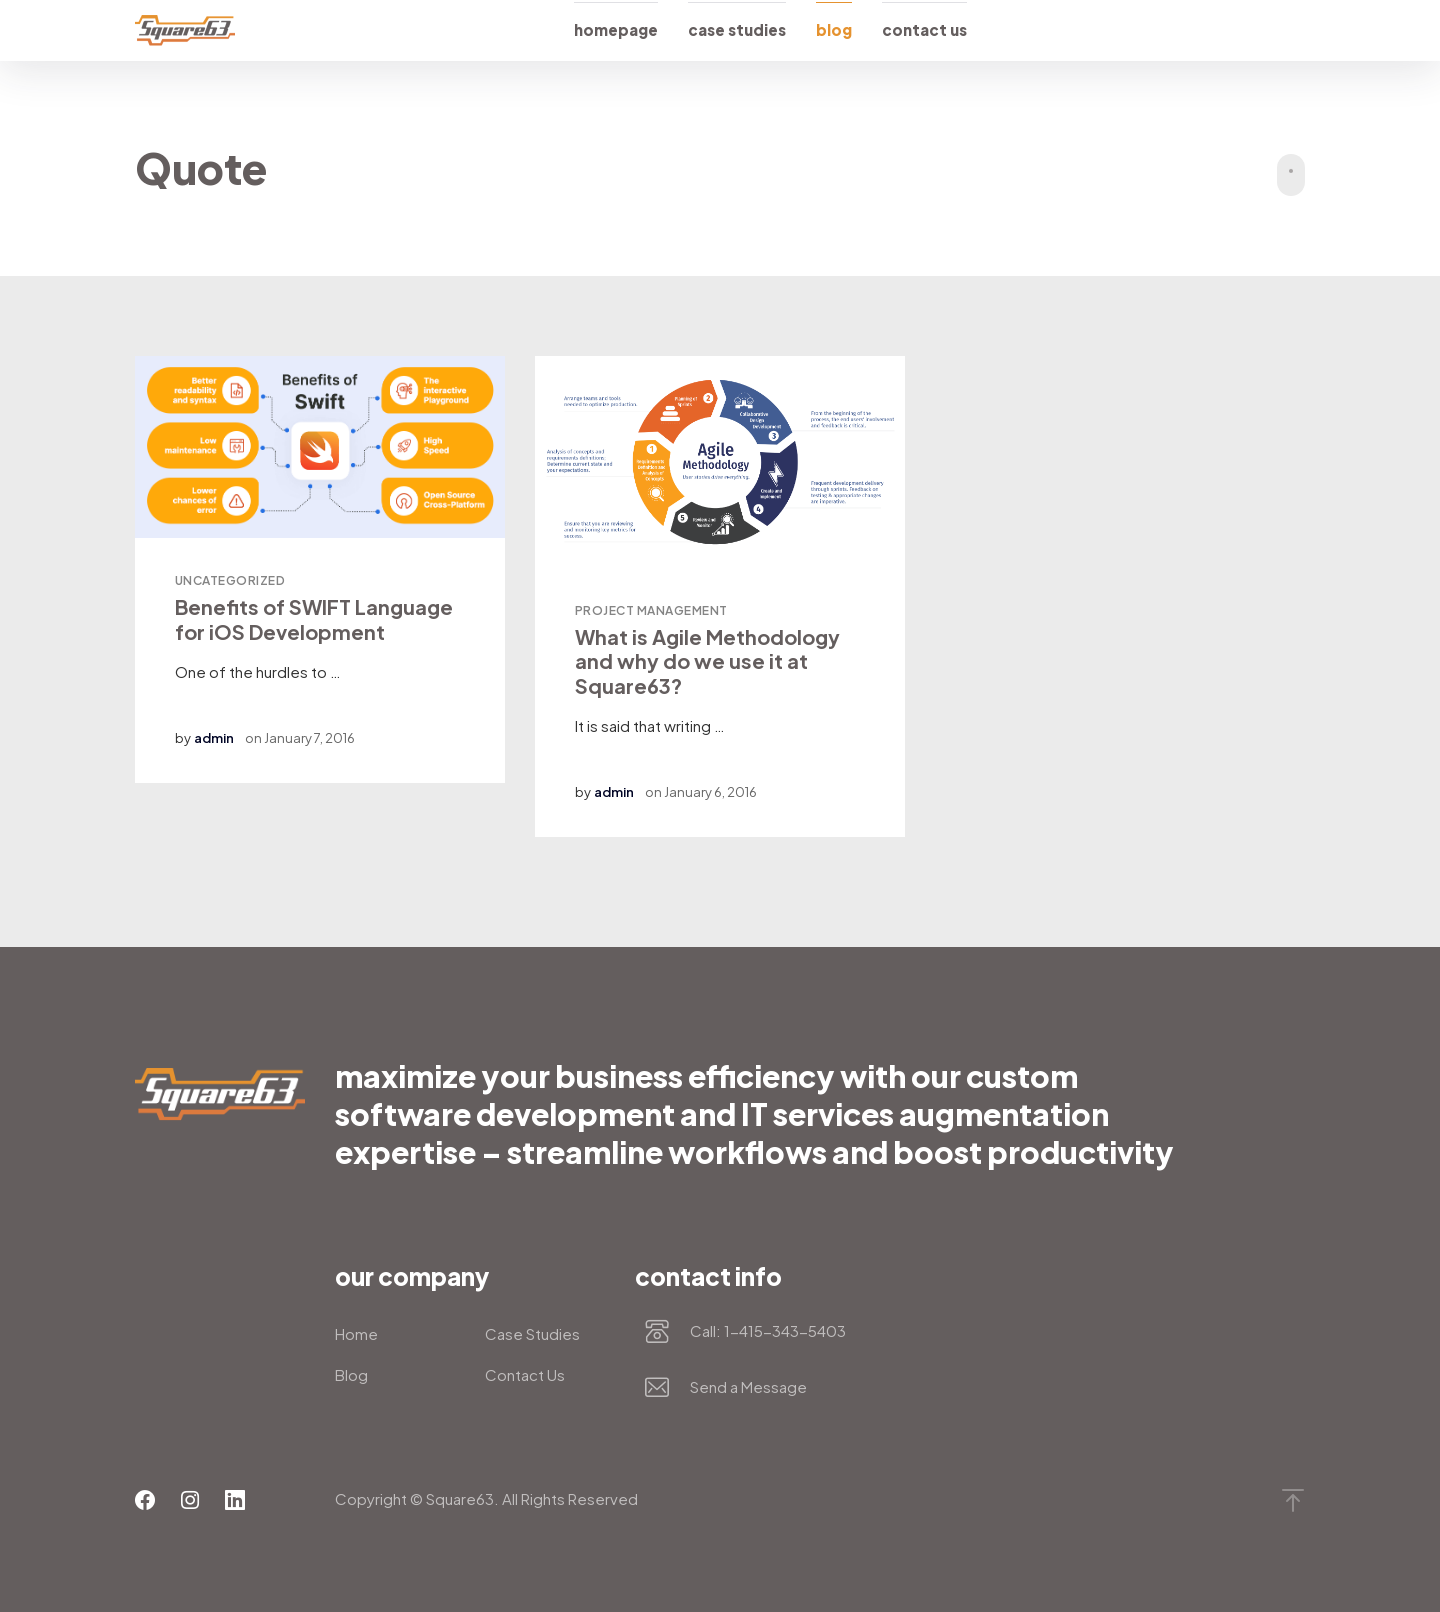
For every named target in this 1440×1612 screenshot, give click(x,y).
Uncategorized (230, 580)
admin (214, 738)
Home (356, 1333)
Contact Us (924, 29)
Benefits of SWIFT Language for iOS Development (314, 619)
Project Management (651, 610)
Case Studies (737, 29)
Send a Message (748, 1388)
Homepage (616, 29)
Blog (834, 29)
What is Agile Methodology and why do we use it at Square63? (707, 661)
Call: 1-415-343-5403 (768, 1332)
